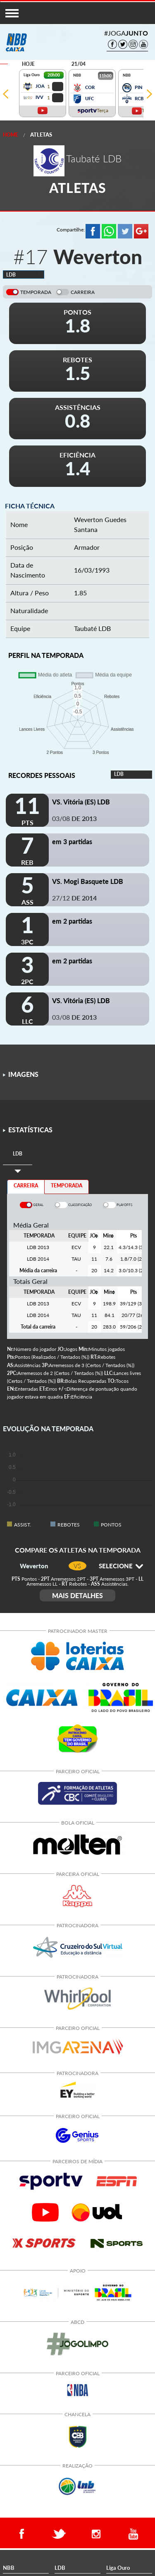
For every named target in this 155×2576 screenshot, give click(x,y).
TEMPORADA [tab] (66, 1185)
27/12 (74, 898)
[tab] (17, 1154)
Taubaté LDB (92, 628)
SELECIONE (121, 1566)
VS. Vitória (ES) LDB (81, 802)
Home (10, 135)
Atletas (41, 134)
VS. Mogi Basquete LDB (87, 881)
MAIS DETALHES (77, 1595)
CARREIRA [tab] (26, 1185)
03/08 (74, 818)
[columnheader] (94, 1236)
